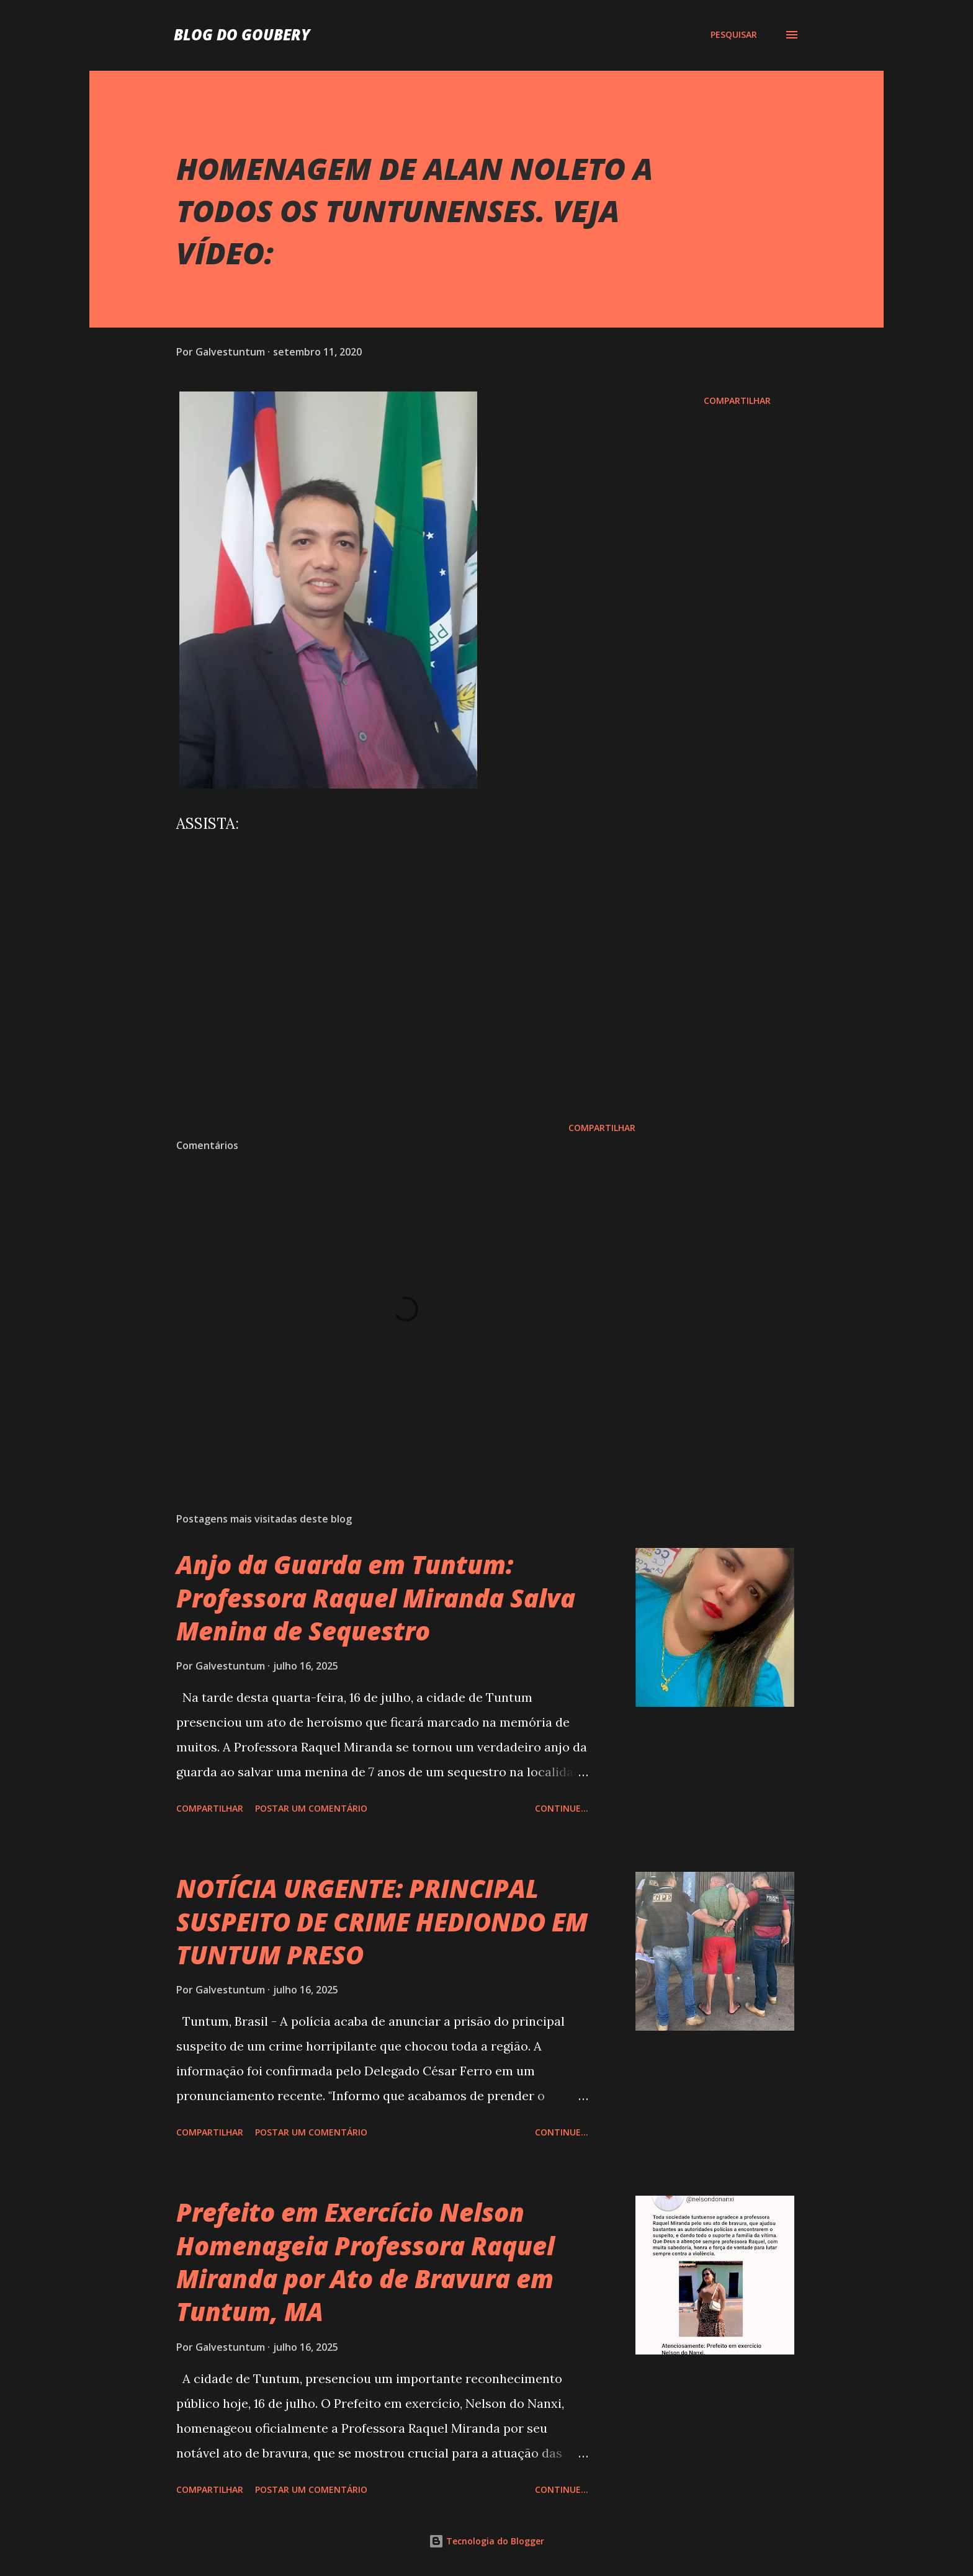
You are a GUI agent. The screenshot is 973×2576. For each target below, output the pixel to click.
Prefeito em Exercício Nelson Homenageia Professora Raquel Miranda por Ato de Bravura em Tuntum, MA (365, 2261)
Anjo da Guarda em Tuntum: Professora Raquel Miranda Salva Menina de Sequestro (375, 1597)
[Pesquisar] (734, 34)
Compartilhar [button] (737, 400)
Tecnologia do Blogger (486, 2541)
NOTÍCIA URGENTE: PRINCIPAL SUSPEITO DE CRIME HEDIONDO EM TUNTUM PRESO (382, 1921)
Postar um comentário (311, 1808)
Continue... (561, 1808)
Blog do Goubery (242, 34)
